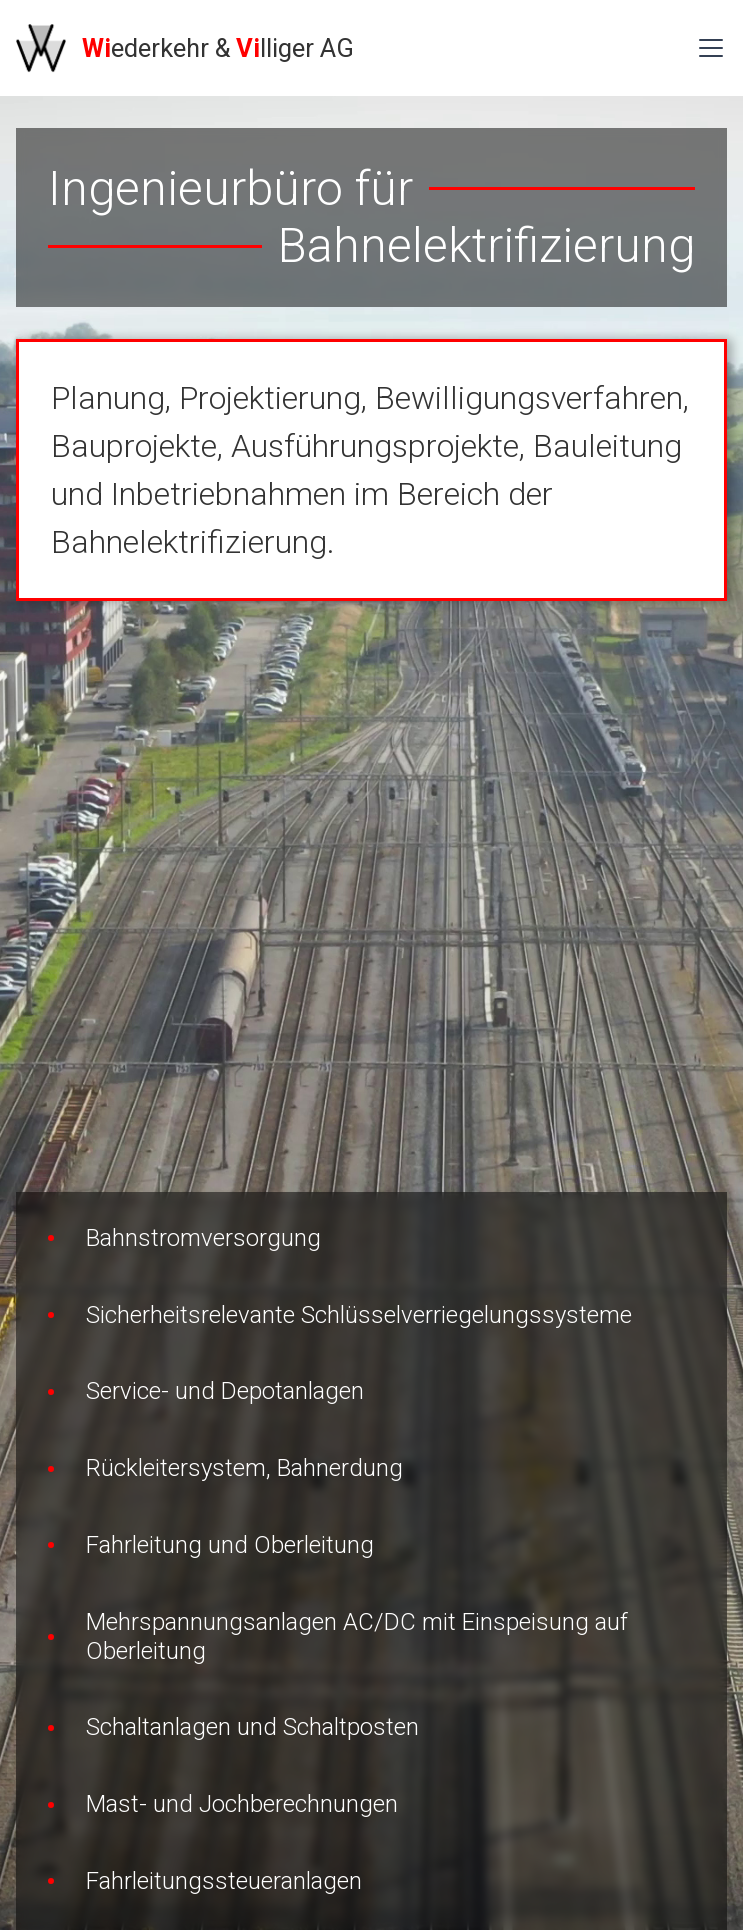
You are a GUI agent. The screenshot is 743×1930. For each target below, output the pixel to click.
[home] (185, 48)
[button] (707, 48)
